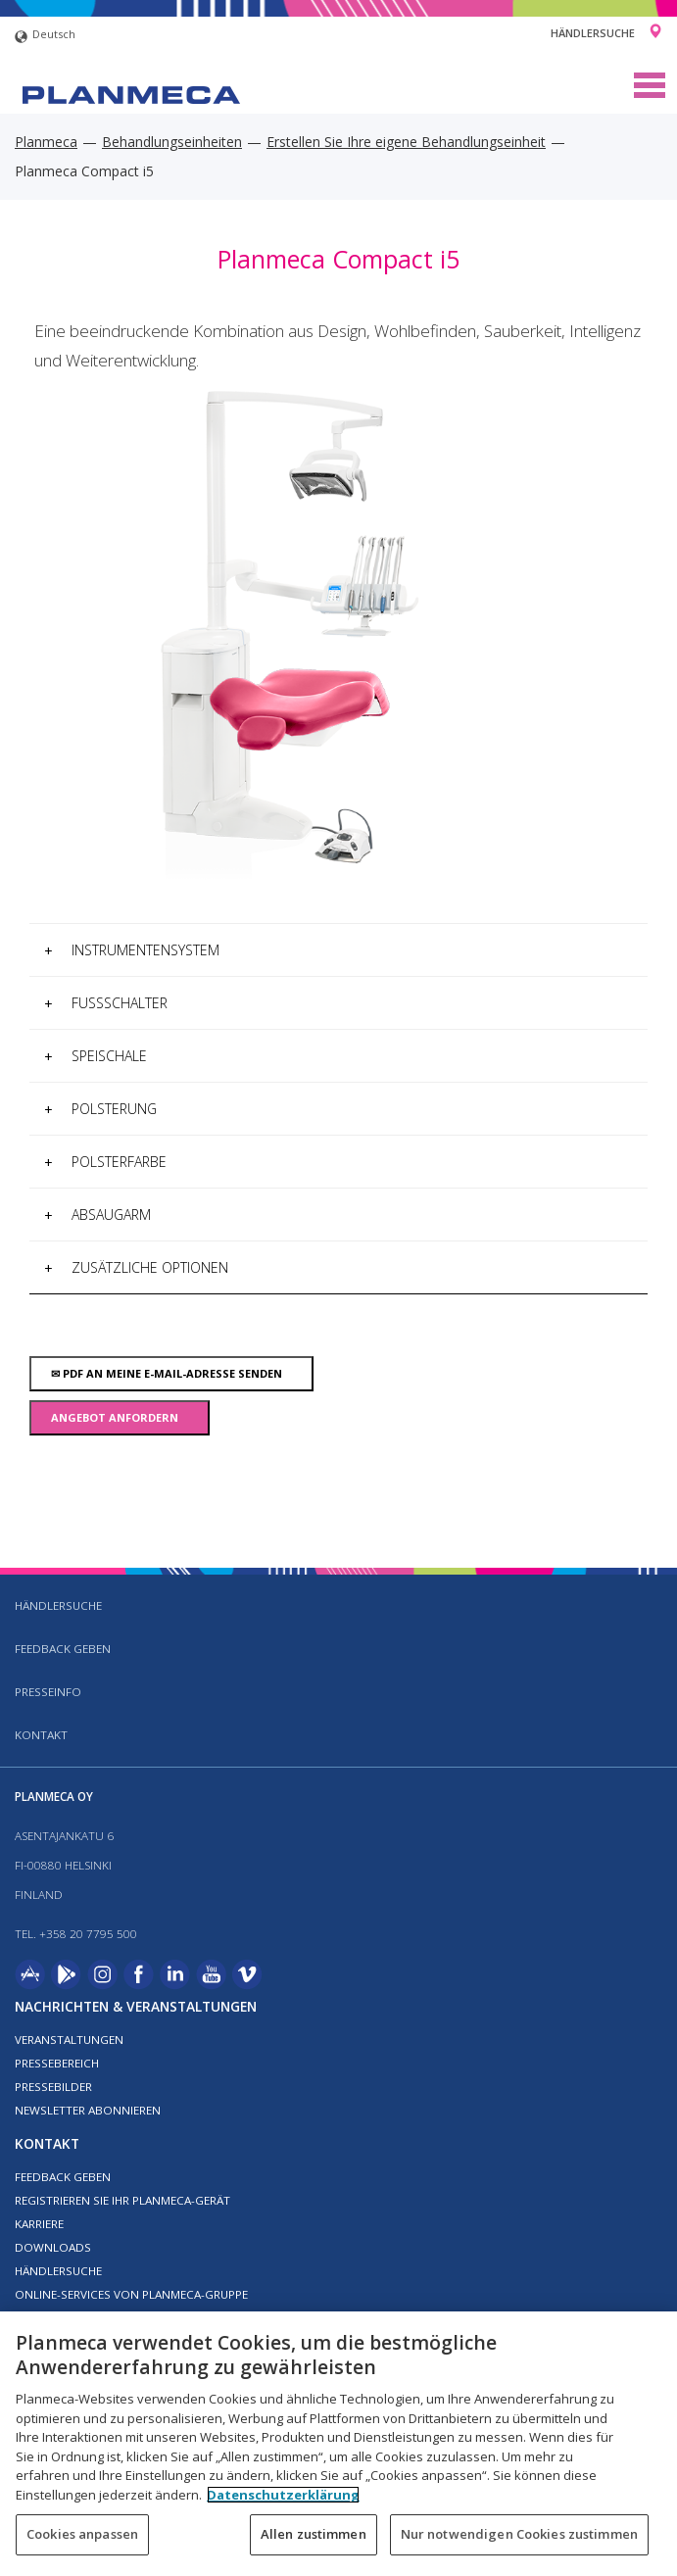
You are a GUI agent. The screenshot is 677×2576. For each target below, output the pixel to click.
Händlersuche (593, 32)
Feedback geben (63, 1648)
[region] (338, 2443)
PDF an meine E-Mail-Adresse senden (171, 1373)
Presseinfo (48, 1691)
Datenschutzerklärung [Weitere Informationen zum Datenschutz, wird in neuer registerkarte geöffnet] (283, 2494)
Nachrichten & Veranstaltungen (136, 2006)
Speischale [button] (95, 1055)
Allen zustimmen (313, 2534)
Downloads (53, 2247)
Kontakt (41, 1734)
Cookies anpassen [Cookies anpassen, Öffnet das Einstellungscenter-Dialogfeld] (82, 2534)
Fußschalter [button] (106, 1003)
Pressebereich (57, 2063)
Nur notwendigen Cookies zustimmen (519, 2534)
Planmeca (46, 141)
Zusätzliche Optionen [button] (136, 1267)
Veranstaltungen (69, 2039)
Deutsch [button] (45, 36)
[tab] (338, 950)
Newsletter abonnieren (88, 2110)
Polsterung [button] (100, 1108)
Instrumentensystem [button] (131, 950)
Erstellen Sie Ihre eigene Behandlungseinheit (406, 141)
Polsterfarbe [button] (105, 1161)
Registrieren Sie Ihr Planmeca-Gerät (122, 2200)
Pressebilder (53, 2086)
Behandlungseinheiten (172, 141)
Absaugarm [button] (97, 1214)
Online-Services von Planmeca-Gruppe (131, 2294)
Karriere (39, 2223)
